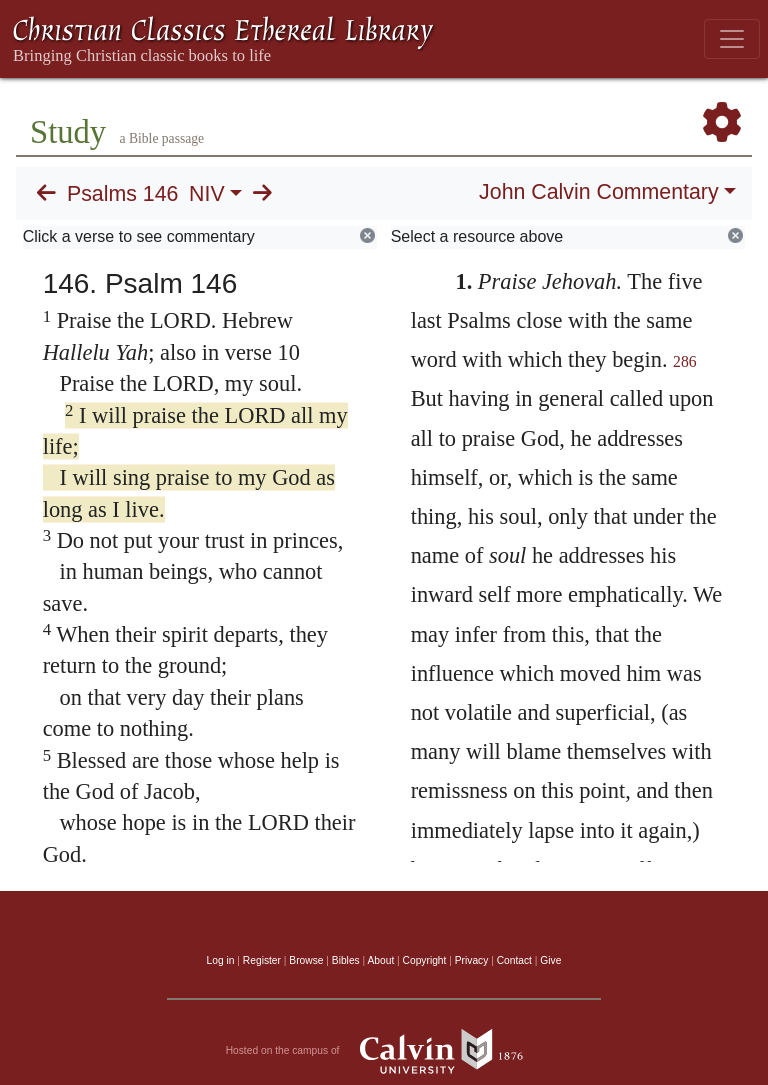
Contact (514, 960)
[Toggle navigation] (732, 39)
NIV (207, 194)
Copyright (425, 960)
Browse (306, 960)
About (380, 960)
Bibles (346, 960)
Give (550, 960)
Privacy (472, 960)
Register (262, 960)
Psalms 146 (122, 194)
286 (685, 361)
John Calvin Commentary (598, 192)
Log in (221, 960)
